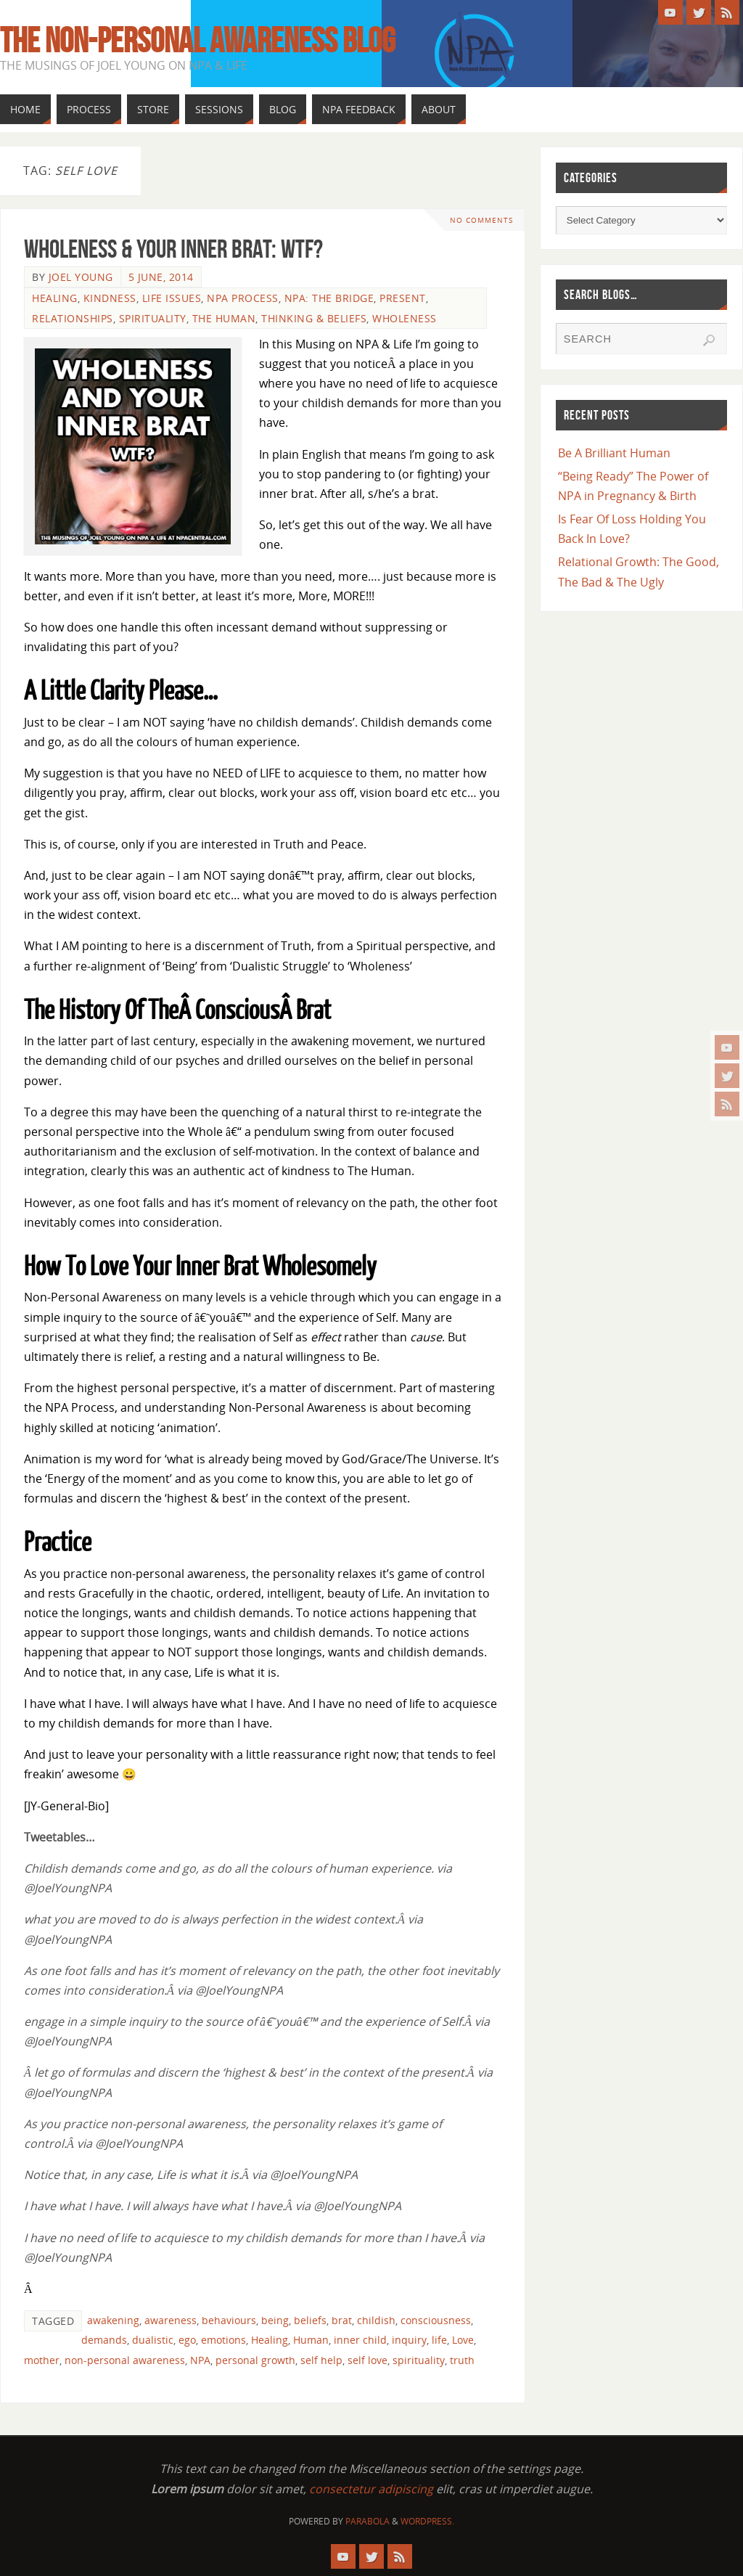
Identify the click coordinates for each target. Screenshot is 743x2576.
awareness (170, 2320)
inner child (360, 2340)
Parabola (367, 2521)
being (275, 2320)
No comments (480, 219)
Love (463, 2340)
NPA (200, 2360)
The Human (224, 318)
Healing (55, 298)
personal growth (255, 2360)
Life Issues (172, 298)
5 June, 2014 (161, 277)
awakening (113, 2320)
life (439, 2340)
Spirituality (152, 318)
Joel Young (81, 277)
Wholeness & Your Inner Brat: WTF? (173, 248)
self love (367, 2360)
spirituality (419, 2360)
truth (462, 2360)
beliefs (310, 2320)
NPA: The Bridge (329, 298)
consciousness (436, 2320)
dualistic (152, 2340)
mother (41, 2360)
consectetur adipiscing (371, 2489)
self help (321, 2360)
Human (311, 2340)
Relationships (72, 318)
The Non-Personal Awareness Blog (197, 40)
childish (376, 2320)
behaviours (229, 2320)
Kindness (109, 298)
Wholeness (404, 318)
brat (342, 2320)
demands (104, 2340)
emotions (223, 2340)
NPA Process (243, 298)
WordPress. (427, 2521)
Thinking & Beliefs (313, 318)
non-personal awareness (125, 2360)
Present (402, 298)
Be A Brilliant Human (614, 453)
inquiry (409, 2340)
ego (187, 2340)
